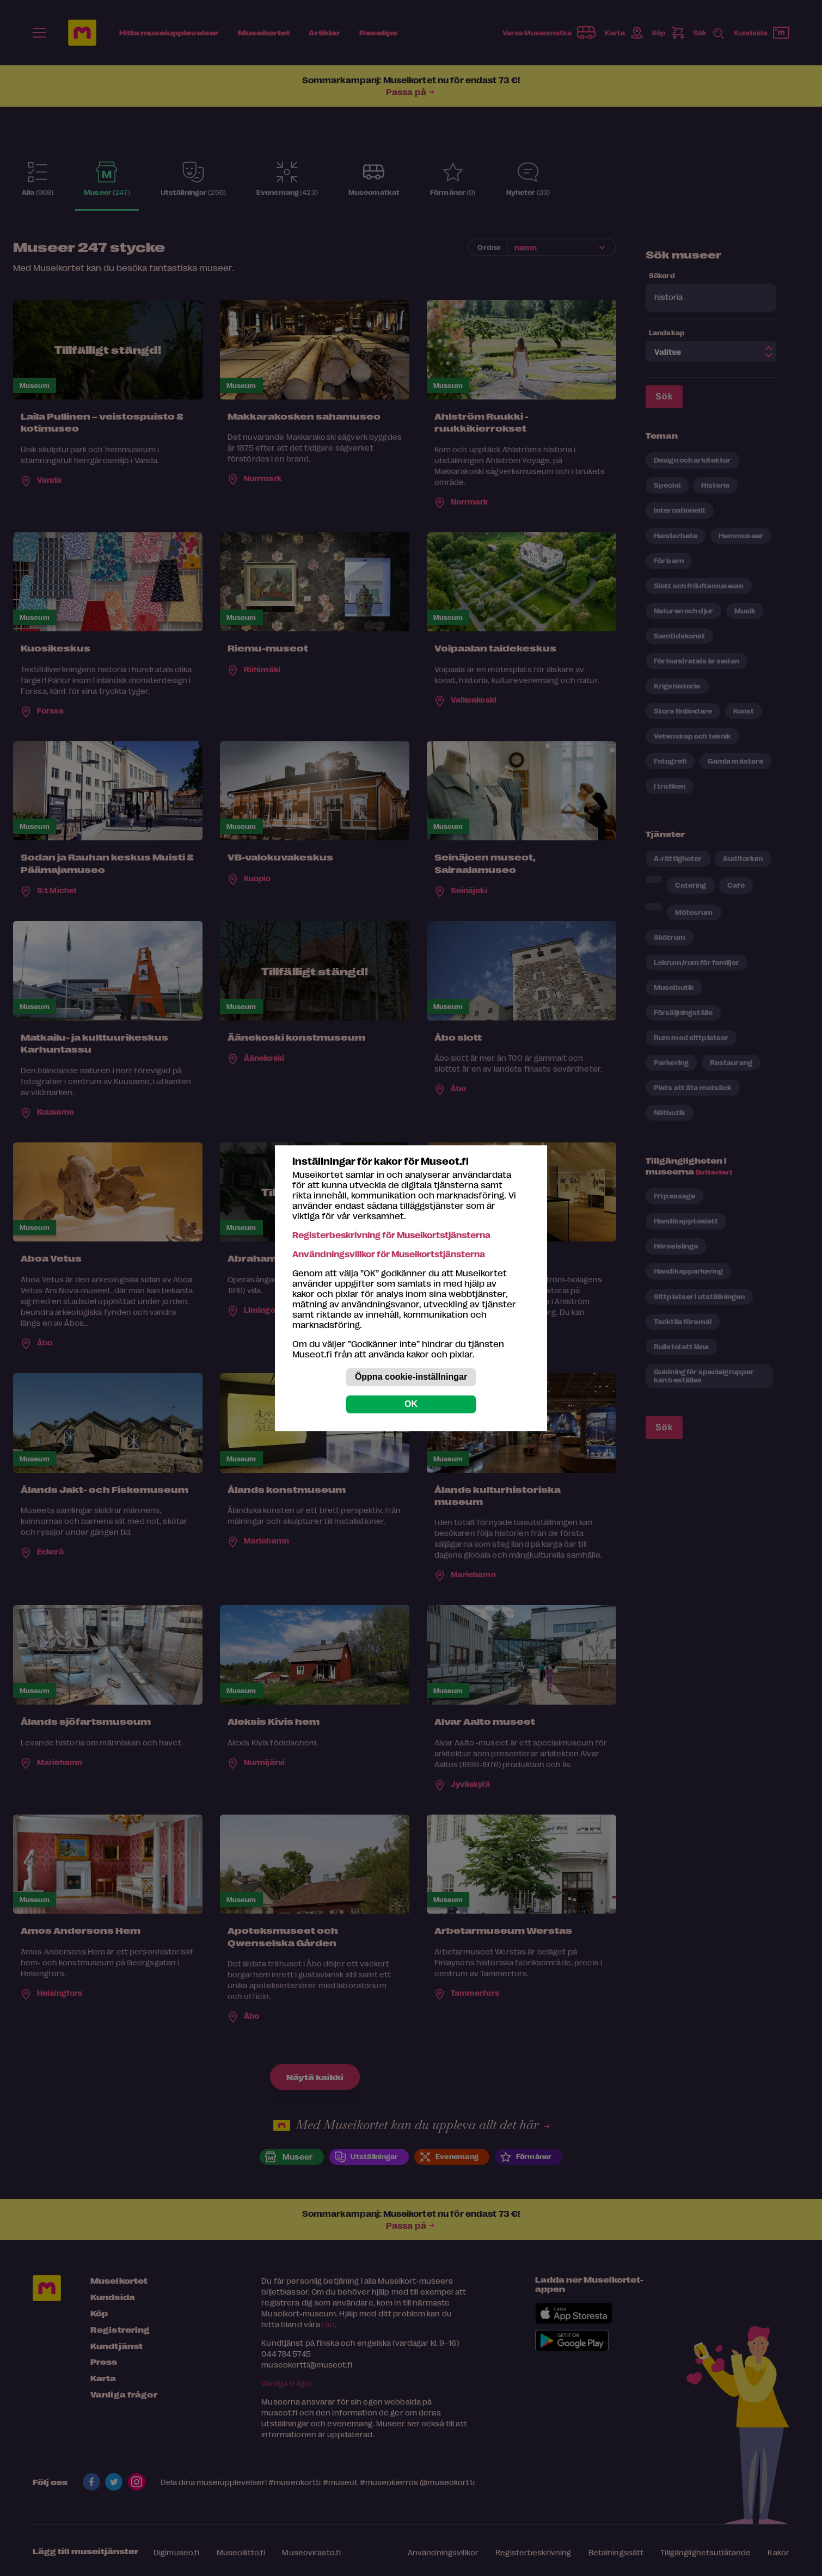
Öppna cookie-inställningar (411, 1376)
